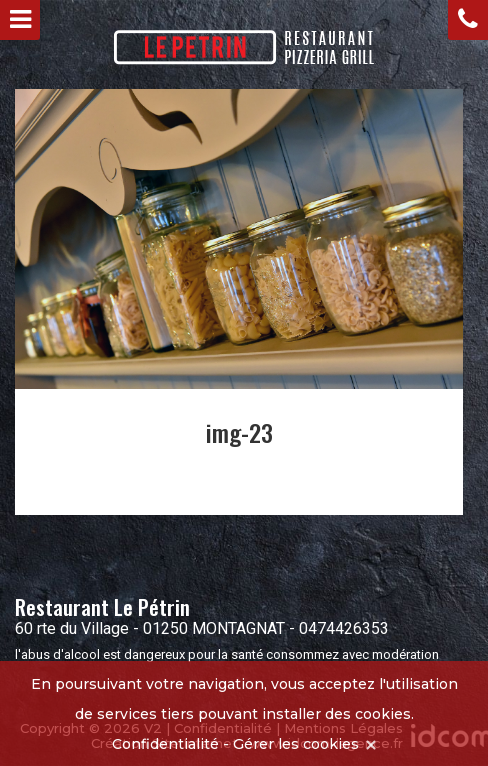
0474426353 (344, 628)
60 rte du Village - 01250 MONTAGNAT (150, 628)
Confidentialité (165, 744)
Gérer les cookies (296, 744)
